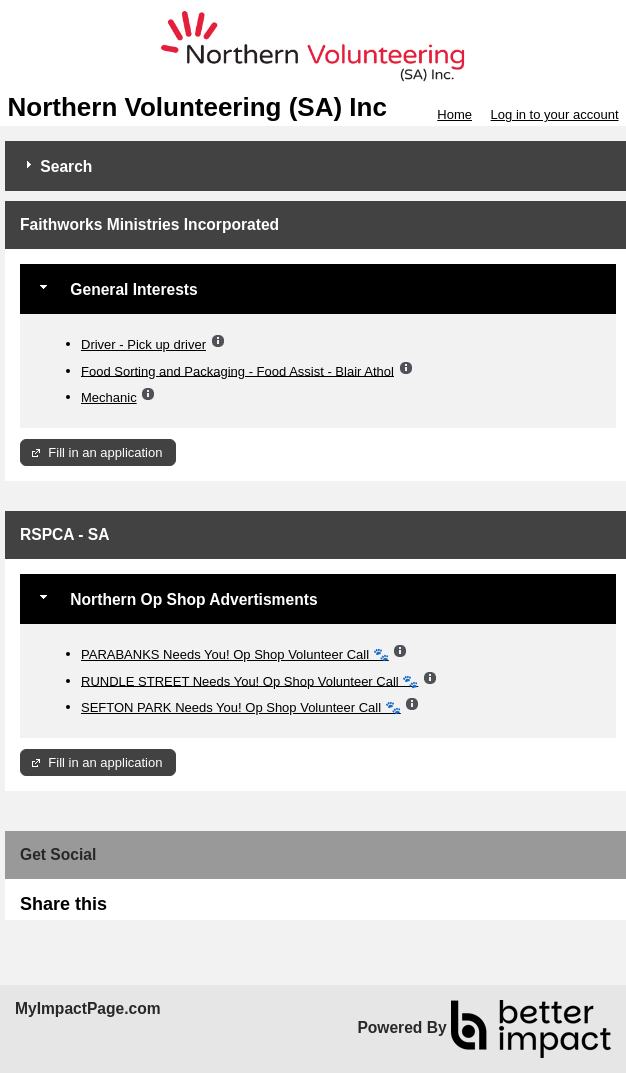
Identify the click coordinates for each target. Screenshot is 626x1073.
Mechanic (109, 397)
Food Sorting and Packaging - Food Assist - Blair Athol (237, 370)
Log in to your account (555, 114)
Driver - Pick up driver (143, 344)
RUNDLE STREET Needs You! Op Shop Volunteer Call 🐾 (249, 680)
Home (454, 114)
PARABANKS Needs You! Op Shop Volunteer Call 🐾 (235, 654)
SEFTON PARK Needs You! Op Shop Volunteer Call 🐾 (241, 707)
